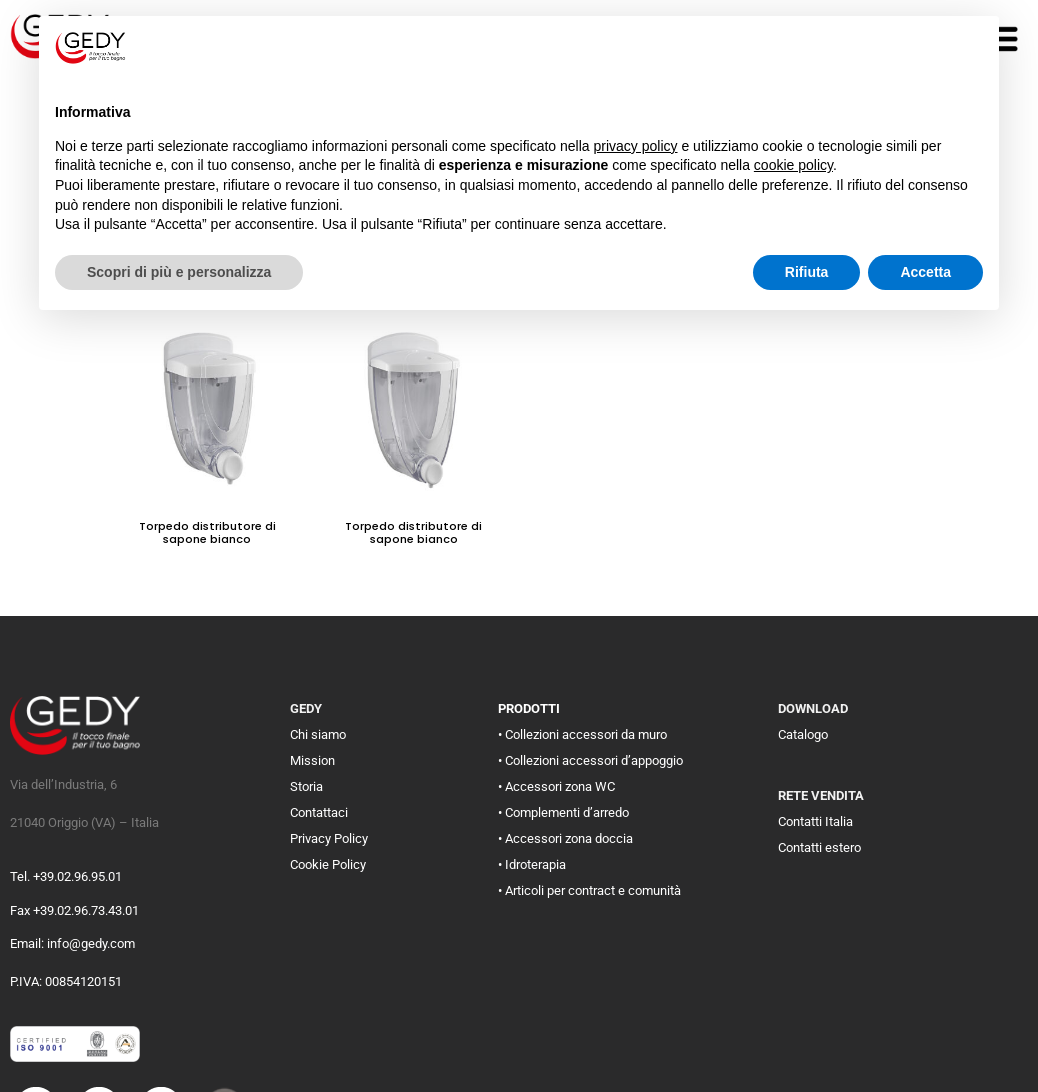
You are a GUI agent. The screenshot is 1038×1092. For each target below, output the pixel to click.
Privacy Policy (329, 838)
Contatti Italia (815, 821)
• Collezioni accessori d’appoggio (590, 760)
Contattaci (319, 812)
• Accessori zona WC (556, 786)
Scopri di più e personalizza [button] (179, 272)
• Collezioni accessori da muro (582, 734)
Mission (312, 760)
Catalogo (803, 734)
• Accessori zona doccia (565, 838)
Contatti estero (819, 847)
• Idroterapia (532, 864)
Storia (306, 786)
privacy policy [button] (636, 146)
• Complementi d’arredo (563, 812)
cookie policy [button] (793, 165)
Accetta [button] (925, 272)
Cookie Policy (328, 864)
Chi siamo (318, 734)
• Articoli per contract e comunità (589, 890)
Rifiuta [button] (807, 272)
